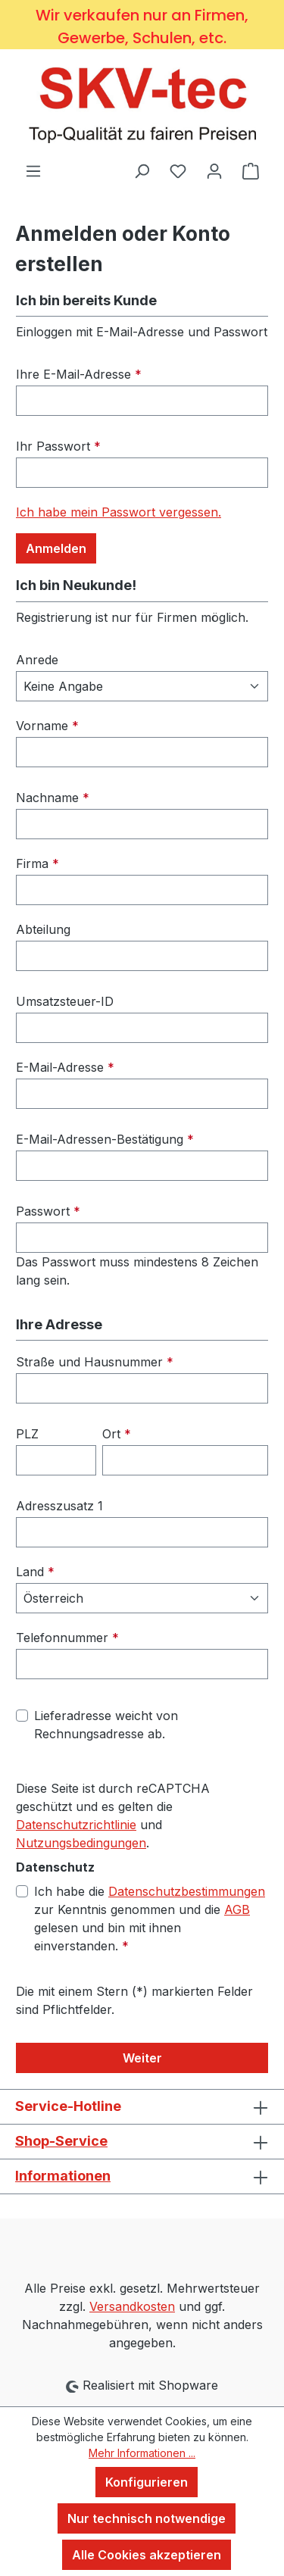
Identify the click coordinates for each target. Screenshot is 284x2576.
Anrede (37, 659)
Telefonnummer (67, 1637)
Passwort (48, 1211)
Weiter (142, 2057)
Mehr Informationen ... (142, 2452)
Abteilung (43, 929)
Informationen (63, 2176)
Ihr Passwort (58, 446)
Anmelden (56, 548)
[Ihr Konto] (214, 170)
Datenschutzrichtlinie (76, 1824)
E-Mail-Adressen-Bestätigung (105, 1139)
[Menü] (33, 170)
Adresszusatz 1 (59, 1505)
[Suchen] (141, 170)
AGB (237, 1909)
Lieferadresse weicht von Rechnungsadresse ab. (106, 1724)
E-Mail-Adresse (65, 1067)
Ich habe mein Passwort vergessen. (118, 512)
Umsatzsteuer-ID (65, 1001)
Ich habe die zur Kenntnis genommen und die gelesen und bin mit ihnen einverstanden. (149, 1917)
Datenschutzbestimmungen (186, 1891)
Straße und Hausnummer (94, 1361)
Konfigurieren (146, 2482)
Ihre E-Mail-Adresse (79, 374)
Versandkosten (132, 2306)
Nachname (52, 797)
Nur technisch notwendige (146, 2518)
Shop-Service (61, 2141)
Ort (116, 1433)
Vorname (47, 725)
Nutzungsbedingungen (81, 1842)
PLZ (27, 1433)
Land (35, 1571)
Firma (37, 863)
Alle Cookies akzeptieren (146, 2554)
